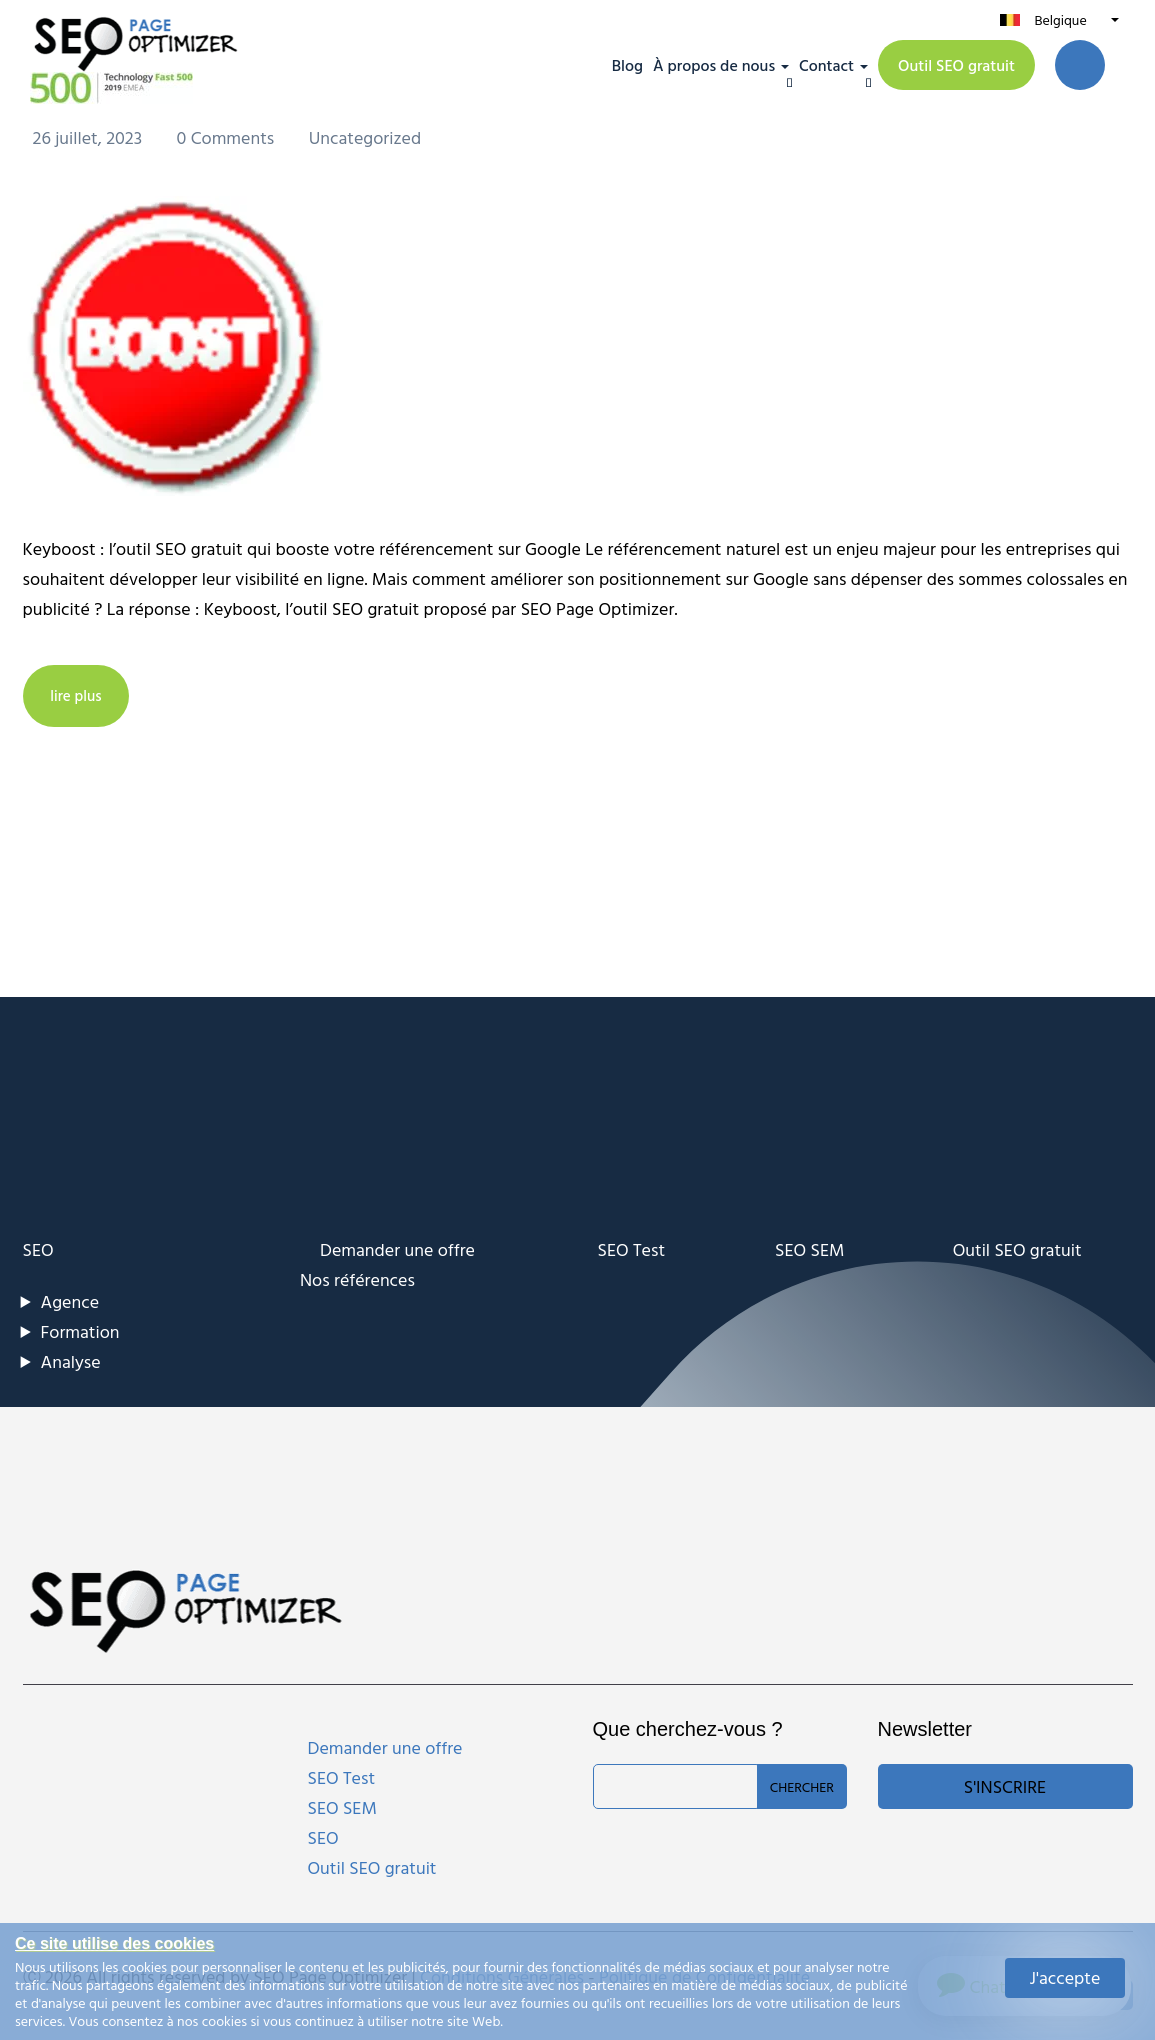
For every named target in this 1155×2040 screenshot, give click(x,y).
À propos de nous (714, 65)
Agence (70, 1301)
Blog (627, 65)
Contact (826, 65)
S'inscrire (1005, 1786)
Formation (80, 1331)
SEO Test (632, 1249)
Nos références (357, 1279)
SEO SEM (809, 1249)
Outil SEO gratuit (956, 65)
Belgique (1060, 19)
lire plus (80, 696)
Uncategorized (365, 137)
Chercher (802, 1786)
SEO (38, 1249)
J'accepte (1065, 1977)
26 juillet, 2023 (90, 137)
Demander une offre (397, 1249)
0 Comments (228, 137)
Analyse (71, 1361)
